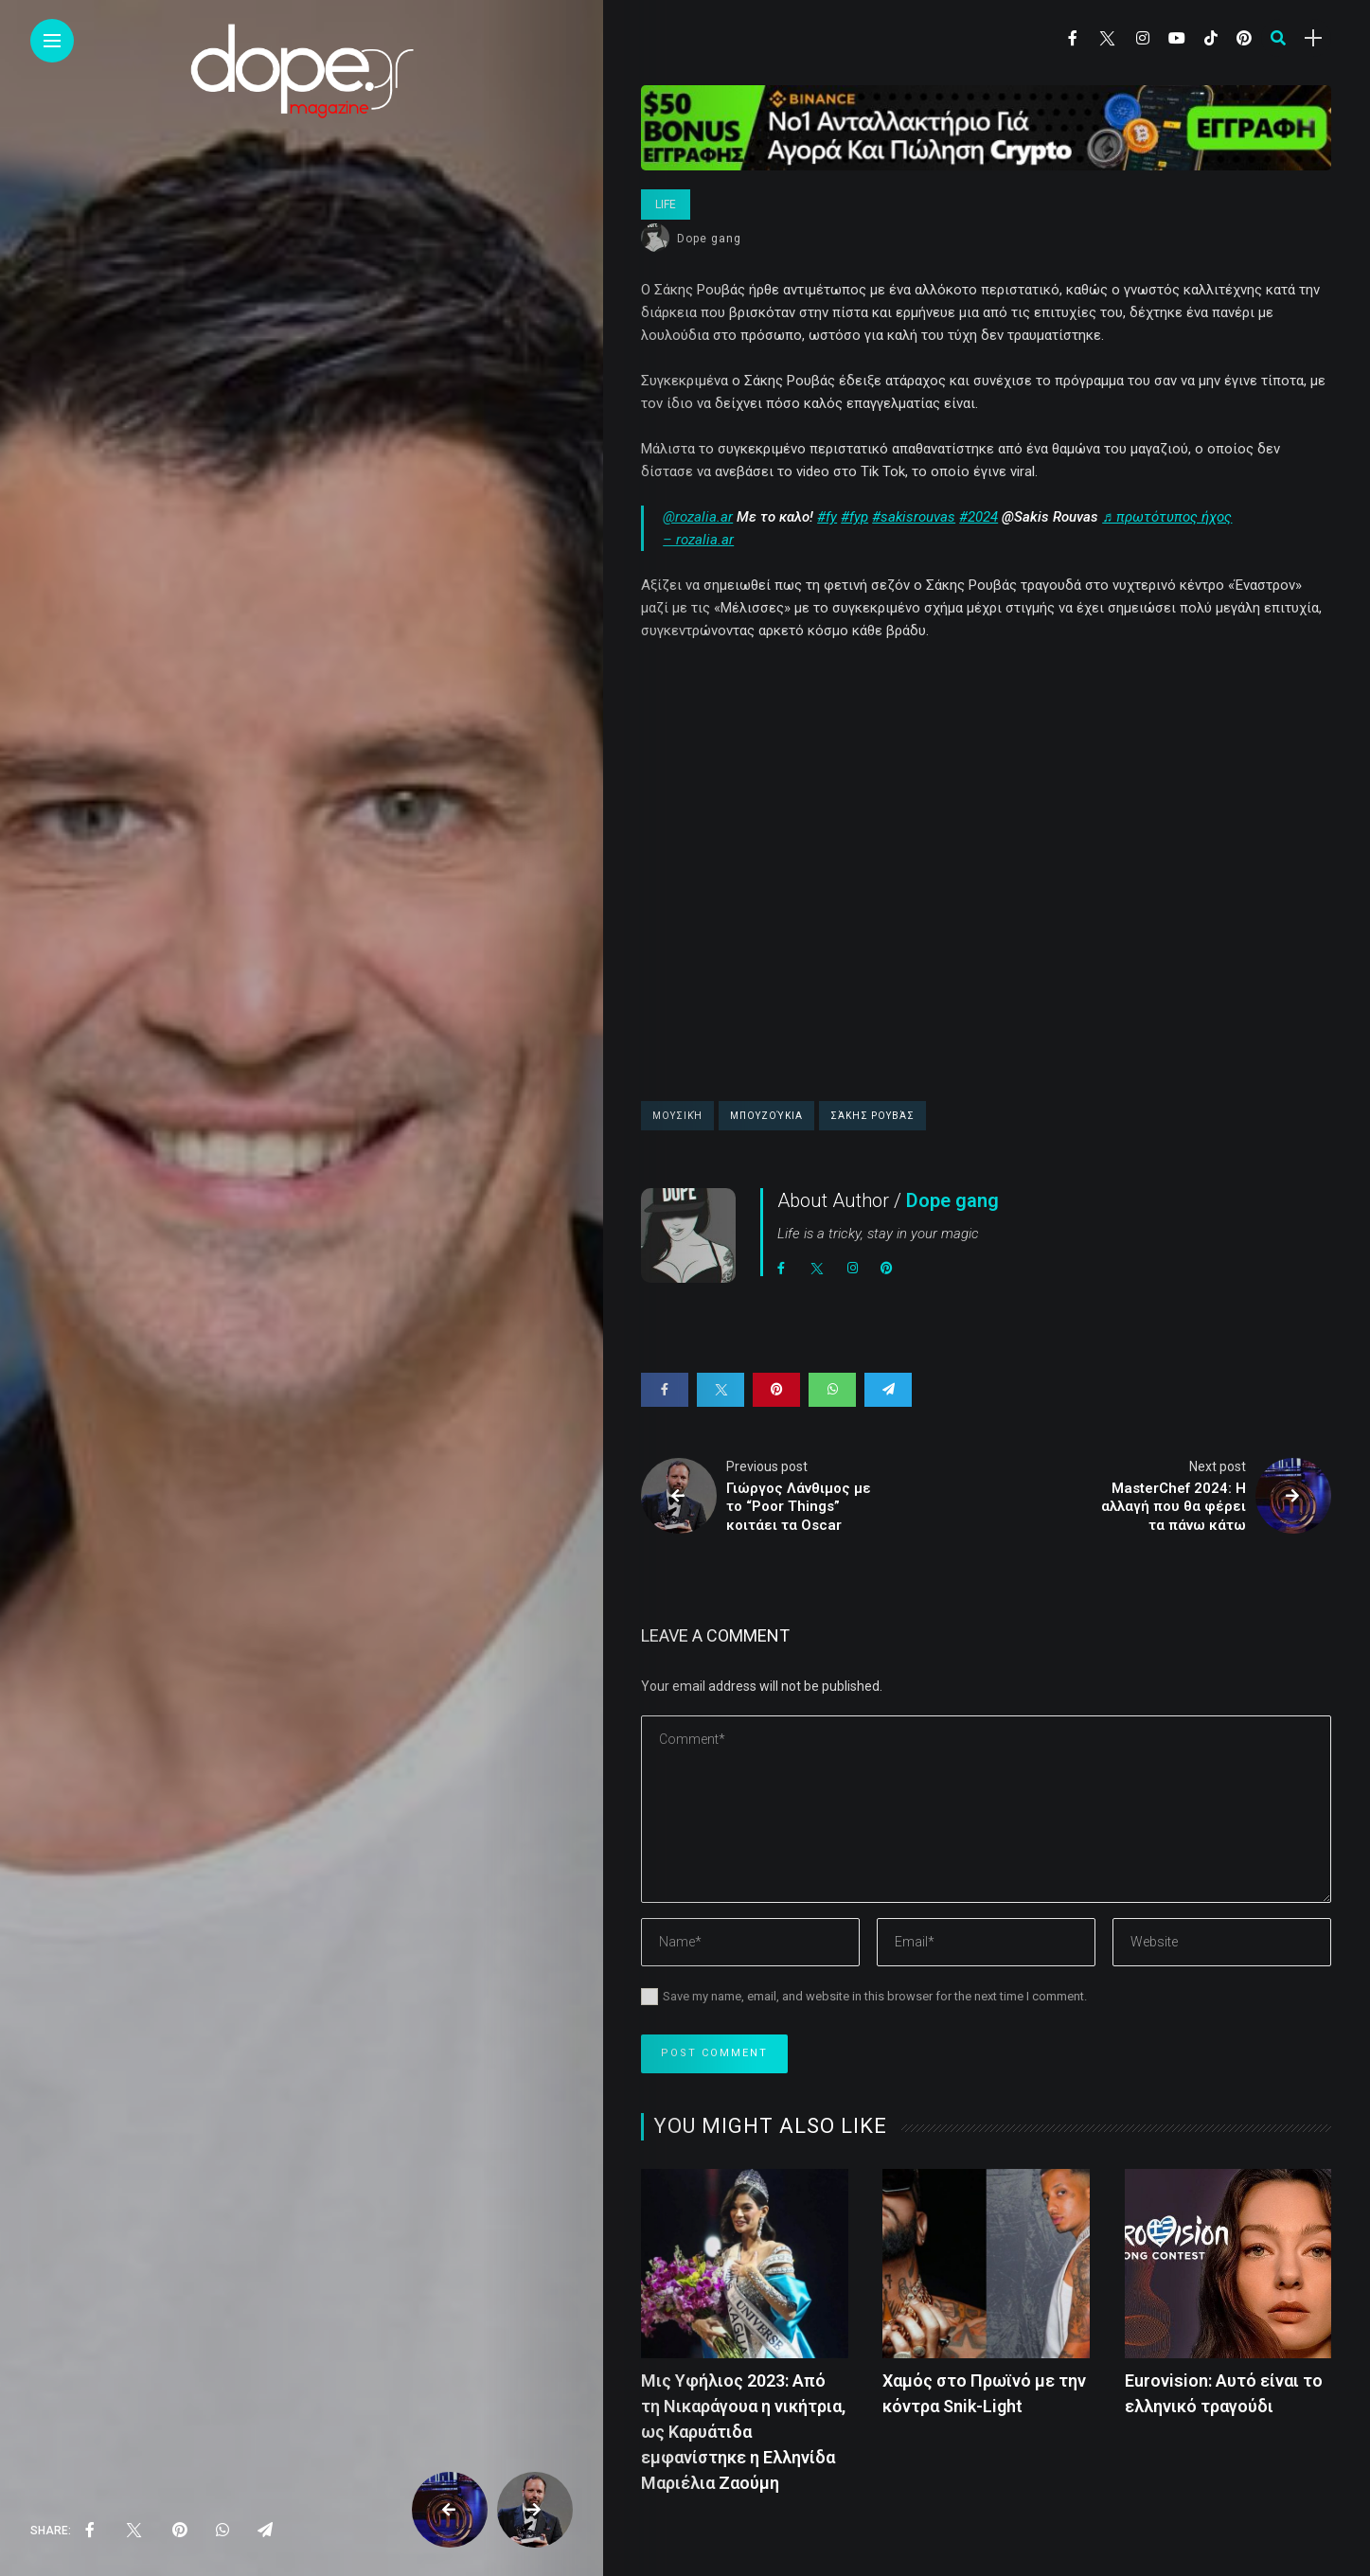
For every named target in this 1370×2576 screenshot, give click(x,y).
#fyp (854, 516)
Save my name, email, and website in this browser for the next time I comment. (875, 1996)
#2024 (978, 516)
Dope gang (709, 238)
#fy (827, 516)
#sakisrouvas (913, 516)
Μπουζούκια (766, 1115)
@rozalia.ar (698, 516)
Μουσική (677, 1115)
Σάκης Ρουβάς (872, 1115)
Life (665, 204)
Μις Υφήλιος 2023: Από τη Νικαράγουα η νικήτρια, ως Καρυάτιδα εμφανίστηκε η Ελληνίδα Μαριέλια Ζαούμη (743, 2432)
